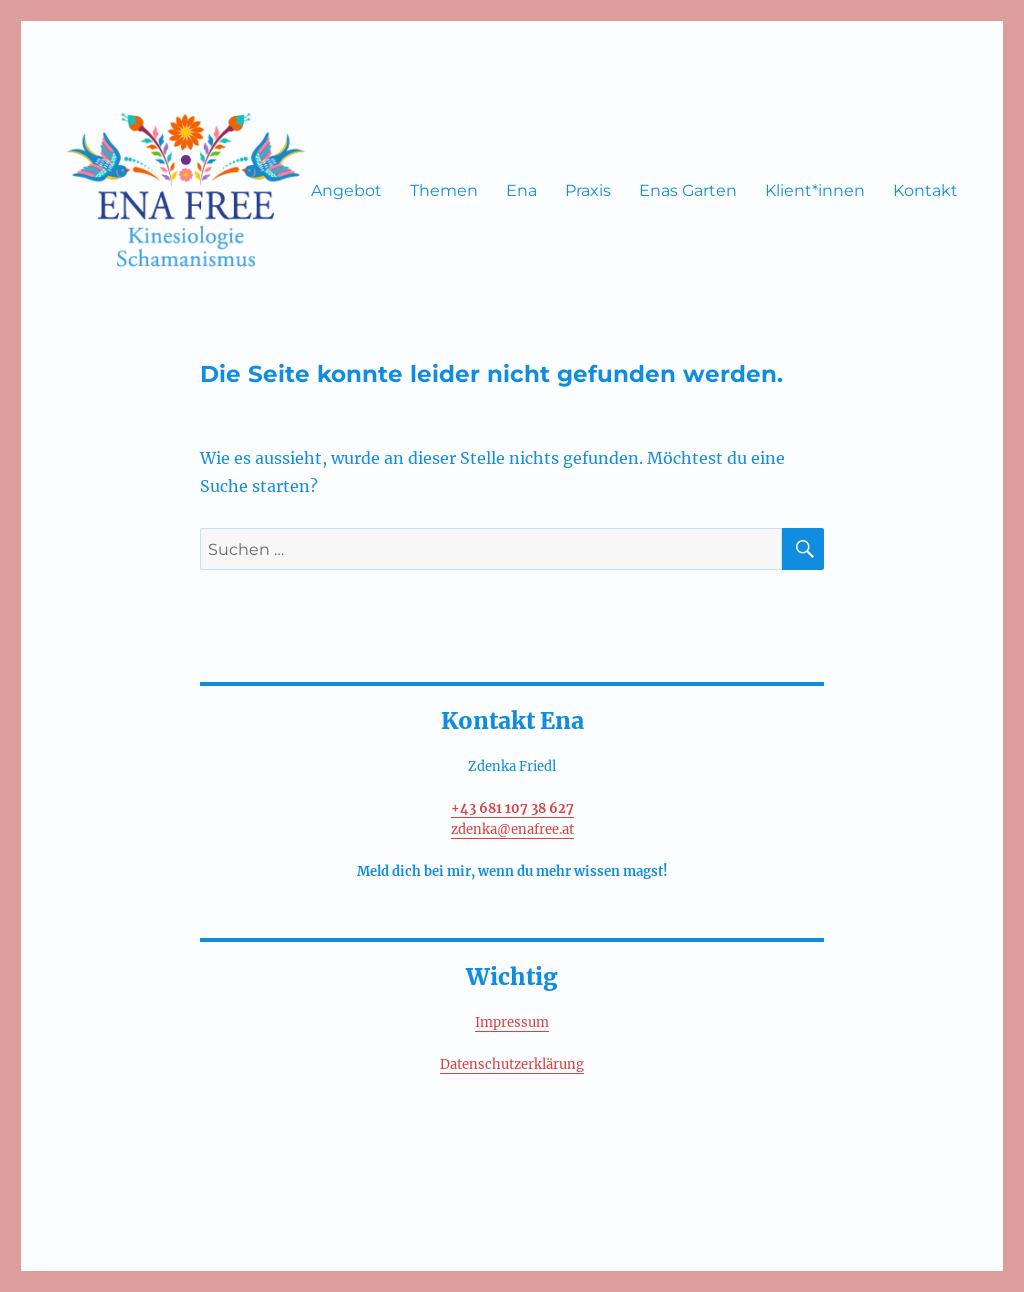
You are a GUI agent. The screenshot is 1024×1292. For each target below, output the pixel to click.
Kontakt (925, 190)
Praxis (588, 190)
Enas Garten (688, 190)
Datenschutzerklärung (512, 1064)
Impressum (512, 1022)
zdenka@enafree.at (512, 829)
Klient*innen (815, 190)
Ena (521, 190)
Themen (444, 190)
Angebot (346, 190)
